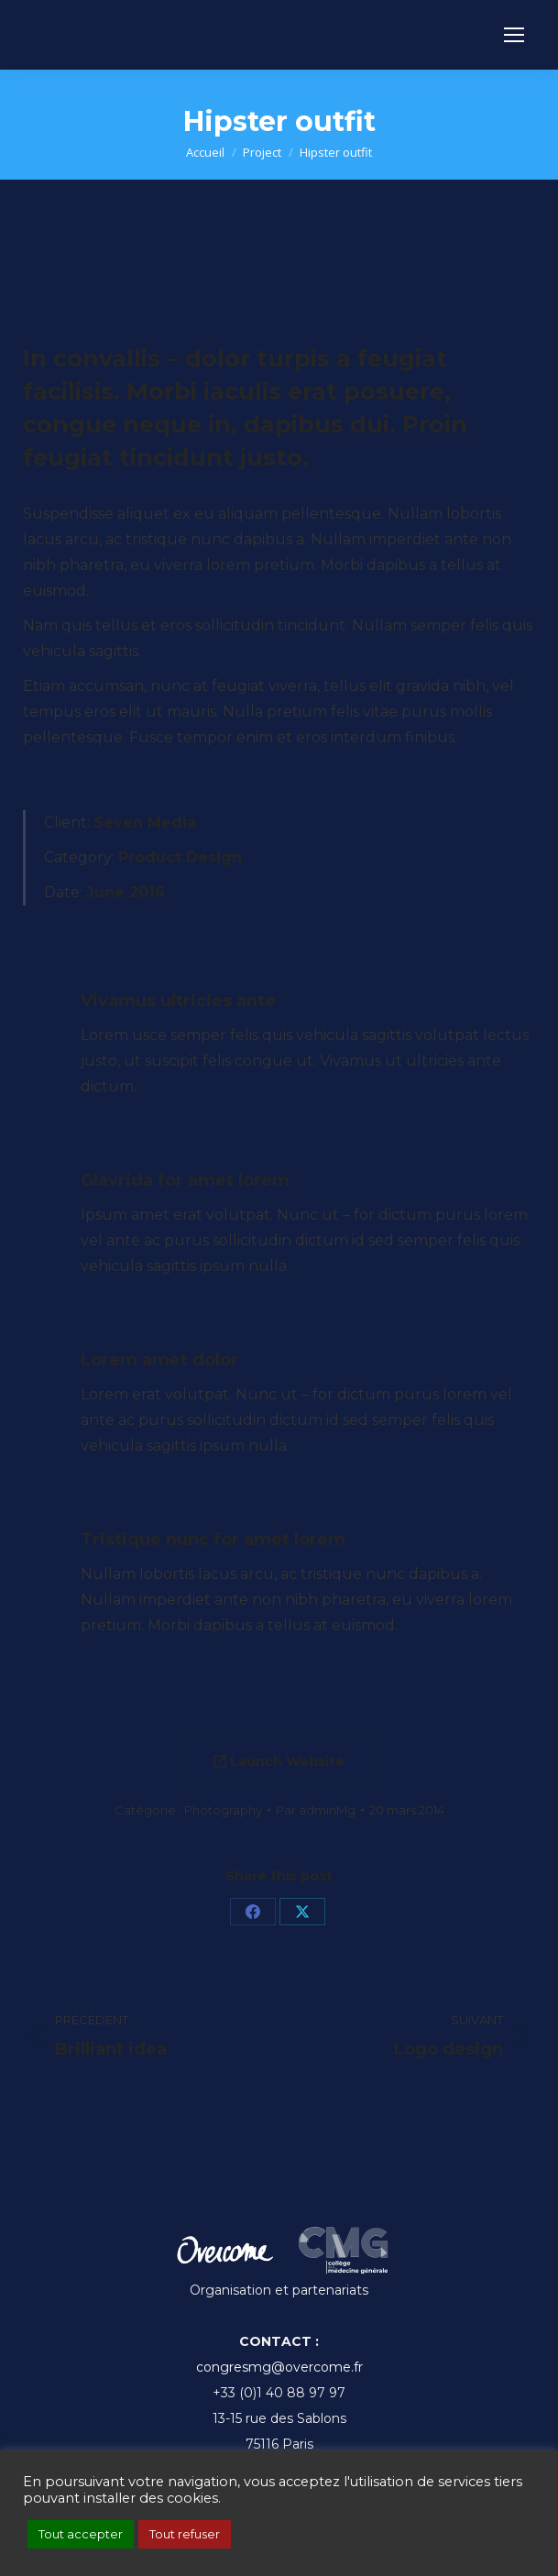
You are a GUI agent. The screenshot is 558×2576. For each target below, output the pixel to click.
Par (316, 1810)
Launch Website (279, 1761)
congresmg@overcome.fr (279, 2367)
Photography (223, 1810)
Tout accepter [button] (80, 2534)
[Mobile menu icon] (514, 35)
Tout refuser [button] (184, 2534)
